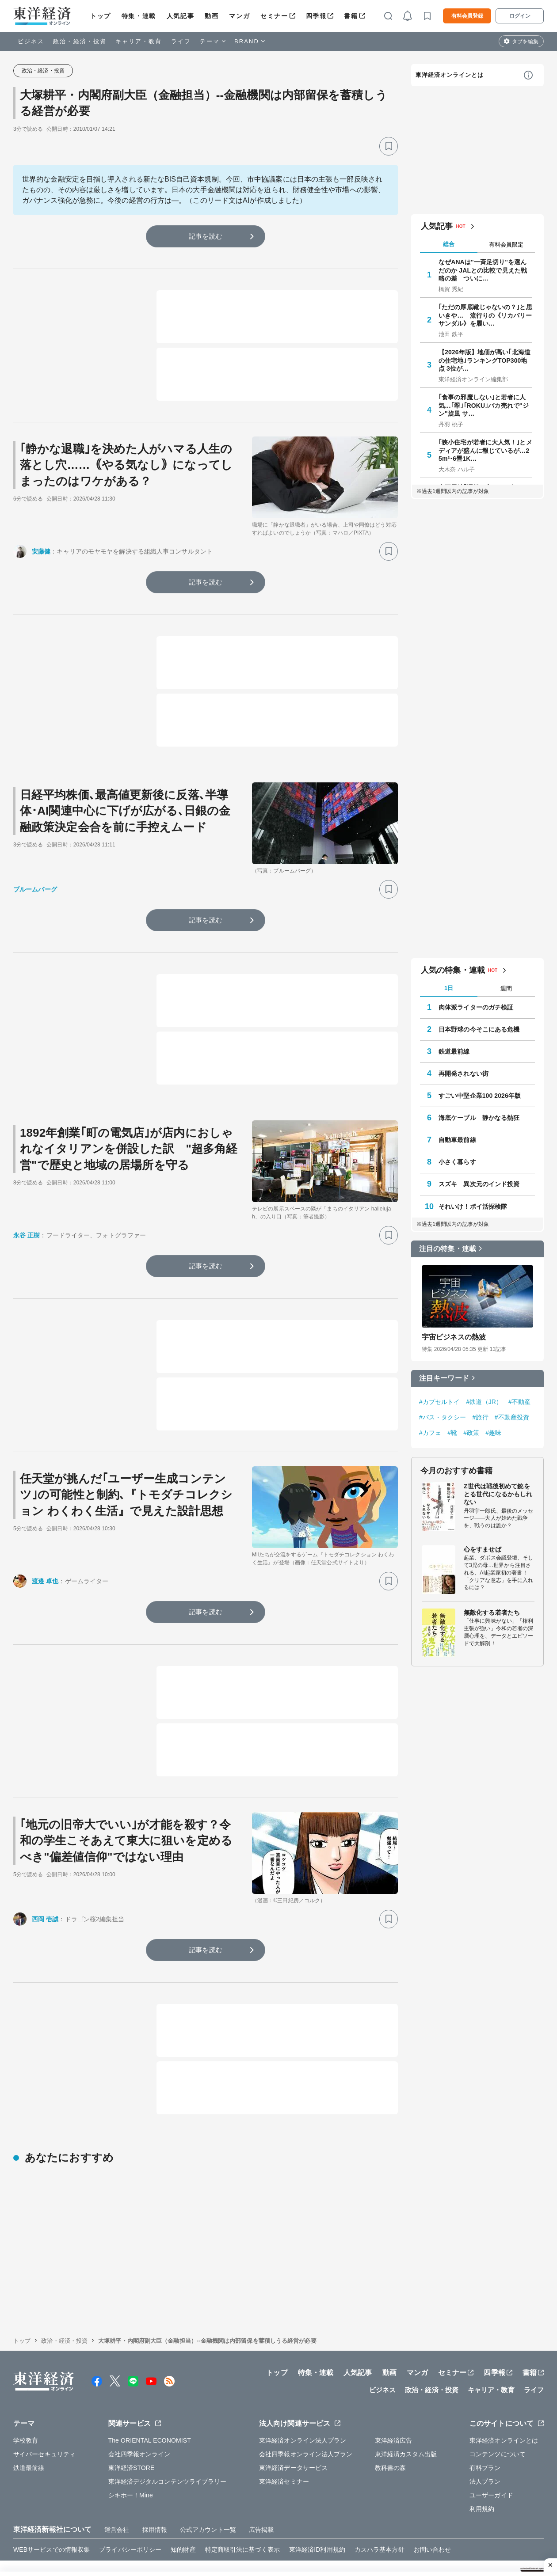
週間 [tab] (506, 988)
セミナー (274, 15)
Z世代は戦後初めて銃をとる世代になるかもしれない (498, 1494)
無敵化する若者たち (492, 1612)
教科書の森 (390, 2449)
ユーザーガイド (491, 2476)
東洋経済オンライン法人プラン (302, 2421)
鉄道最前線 (454, 1051)
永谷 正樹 (26, 1235)
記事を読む (205, 236)
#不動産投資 (512, 1417)
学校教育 (25, 2421)
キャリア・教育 (138, 41)
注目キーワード (444, 1378)
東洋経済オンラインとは (450, 75)
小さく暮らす (457, 1161)
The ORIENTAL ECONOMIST (149, 2421)
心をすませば (482, 1549)
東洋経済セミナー (284, 2462)
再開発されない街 (463, 1073)
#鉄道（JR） (484, 1401)
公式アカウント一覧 (208, 2511)
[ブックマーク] (388, 146)
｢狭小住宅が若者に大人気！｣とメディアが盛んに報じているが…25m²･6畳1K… (485, 450)
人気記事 (180, 15)
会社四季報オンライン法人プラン (306, 2435)
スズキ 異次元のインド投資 (479, 1183)
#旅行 (480, 1417)
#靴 (452, 1432)
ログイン (519, 16)
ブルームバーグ (35, 889)
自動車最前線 (457, 1139)
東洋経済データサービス (293, 2449)
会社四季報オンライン (139, 2435)
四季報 (316, 15)
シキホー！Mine (130, 2476)
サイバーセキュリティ (44, 2435)
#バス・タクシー (442, 1417)
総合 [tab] (448, 244)
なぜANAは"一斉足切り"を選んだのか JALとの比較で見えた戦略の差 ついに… (483, 269)
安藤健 (41, 551)
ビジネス (31, 41)
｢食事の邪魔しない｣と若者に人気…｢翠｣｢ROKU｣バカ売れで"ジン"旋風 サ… (484, 405)
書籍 (351, 15)
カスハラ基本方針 (379, 2530)
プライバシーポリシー (130, 2530)
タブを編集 (525, 41)
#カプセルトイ (439, 1401)
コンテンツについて (497, 2435)
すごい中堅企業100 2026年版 (480, 1095)
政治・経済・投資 (80, 41)
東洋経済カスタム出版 (406, 2435)
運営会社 (116, 2511)
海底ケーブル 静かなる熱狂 (479, 1117)
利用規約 (481, 2490)
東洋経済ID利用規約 (317, 2530)
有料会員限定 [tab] (506, 244)
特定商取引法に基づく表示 (242, 2530)
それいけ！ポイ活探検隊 (473, 1206)
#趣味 (493, 1432)
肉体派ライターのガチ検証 (476, 1007)
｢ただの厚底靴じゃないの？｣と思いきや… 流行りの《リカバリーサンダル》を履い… (485, 315)
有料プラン (485, 2449)
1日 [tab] (448, 988)
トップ (100, 15)
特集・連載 (139, 15)
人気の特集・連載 (453, 970)
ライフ (181, 41)
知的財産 (183, 2530)
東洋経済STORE (131, 2449)
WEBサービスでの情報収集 (51, 2530)
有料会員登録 (467, 16)
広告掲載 (261, 2511)
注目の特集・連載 (447, 1248)
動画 (211, 15)
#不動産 (519, 1401)
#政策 (471, 1432)
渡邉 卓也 (45, 1581)
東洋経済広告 (393, 2421)
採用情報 (154, 2511)
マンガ (239, 15)
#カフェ (430, 1432)
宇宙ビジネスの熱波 (454, 1337)
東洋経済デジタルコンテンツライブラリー (167, 2462)
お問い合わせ (432, 2530)
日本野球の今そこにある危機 (479, 1029)
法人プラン (485, 2462)
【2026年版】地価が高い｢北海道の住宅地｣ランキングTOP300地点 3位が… (484, 360)
